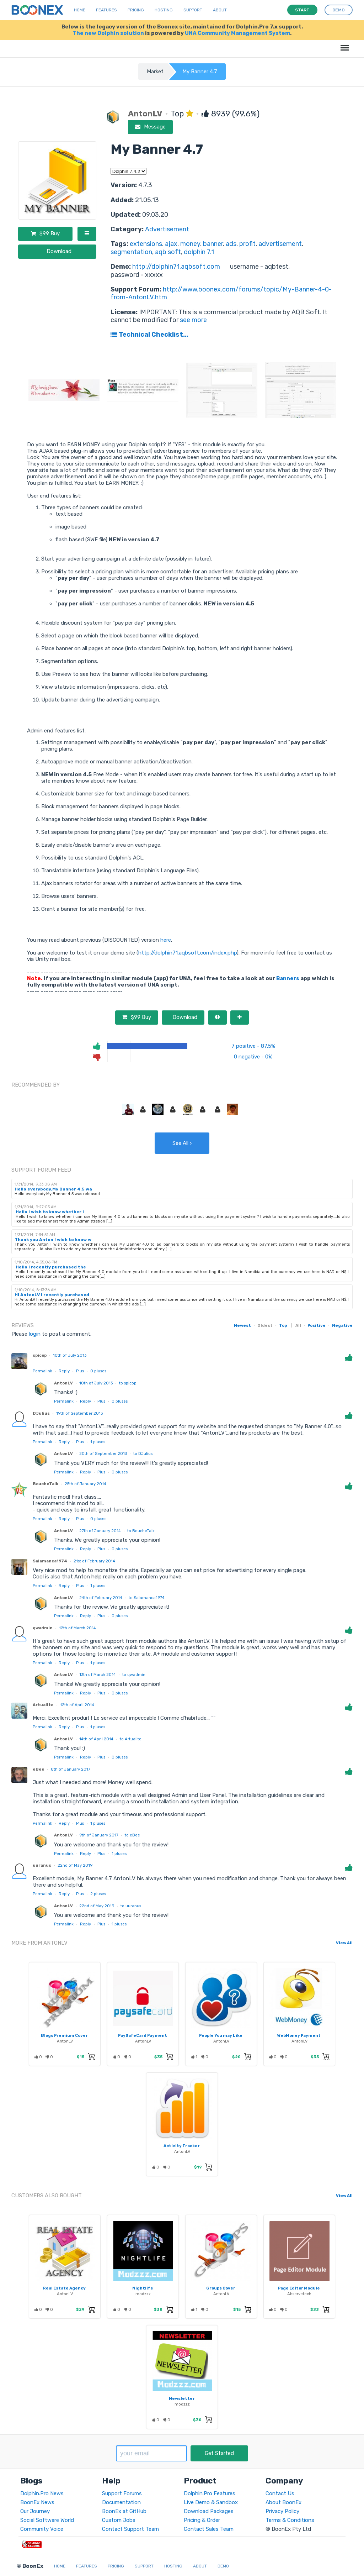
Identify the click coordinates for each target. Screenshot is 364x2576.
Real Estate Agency (64, 2288)
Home (79, 9)
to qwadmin (133, 1674)
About (220, 9)
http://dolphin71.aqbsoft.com (176, 266)
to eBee (132, 1835)
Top (283, 1325)
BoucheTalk (45, 1483)
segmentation (131, 252)
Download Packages (209, 2511)
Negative (342, 1325)
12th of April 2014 (77, 1704)
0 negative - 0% (253, 1056)
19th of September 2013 (79, 1413)
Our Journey (35, 2511)
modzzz (143, 2293)
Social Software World (47, 2520)
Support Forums (122, 2493)
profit (247, 244)
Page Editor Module (299, 2288)
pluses (98, 1370)
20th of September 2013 (103, 1453)
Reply (64, 1370)
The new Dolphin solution (108, 33)
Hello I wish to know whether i (49, 1211)
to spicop (127, 1383)
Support (192, 9)
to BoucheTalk (141, 1530)
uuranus (42, 1865)
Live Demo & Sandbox (211, 2502)
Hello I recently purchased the (50, 1267)
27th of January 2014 (100, 1530)
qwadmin (43, 1627)
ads (231, 244)
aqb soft (168, 252)
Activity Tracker (182, 2145)
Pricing (136, 9)
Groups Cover (220, 2288)
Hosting (164, 9)
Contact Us (280, 2493)
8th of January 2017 (70, 1769)
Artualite (43, 1704)
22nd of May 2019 (75, 1865)
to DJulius (142, 1453)
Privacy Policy (282, 2511)
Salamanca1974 (50, 1560)
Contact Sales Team (209, 2529)
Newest (242, 1325)
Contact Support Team (130, 2529)
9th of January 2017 (98, 1835)
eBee (38, 1769)
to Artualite (130, 1738)
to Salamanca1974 (147, 1597)
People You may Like (220, 2035)
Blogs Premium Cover (64, 2035)
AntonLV (63, 1383)
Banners (287, 978)
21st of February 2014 (94, 1560)
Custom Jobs (118, 2520)
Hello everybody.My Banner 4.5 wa (53, 1189)
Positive (316, 1325)
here (165, 940)
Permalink (42, 1370)
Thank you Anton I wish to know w (53, 1239)
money (190, 244)
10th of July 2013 (69, 1355)
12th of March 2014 (77, 1627)
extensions (146, 244)
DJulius (41, 1413)
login (35, 1334)
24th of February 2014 (100, 1597)
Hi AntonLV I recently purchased (52, 1294)
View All (344, 1942)
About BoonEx (283, 2502)
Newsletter (182, 2398)
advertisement (280, 244)
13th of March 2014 (97, 1674)
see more (192, 320)
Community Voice (41, 2529)
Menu (343, 44)
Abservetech (299, 2293)
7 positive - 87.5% (253, 1046)
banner (213, 244)
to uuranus (131, 1905)
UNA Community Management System (237, 33)
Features (106, 9)
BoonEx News (37, 2502)
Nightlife (142, 2288)
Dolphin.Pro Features (209, 2493)
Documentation (121, 2502)
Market (155, 71)
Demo (223, 2566)
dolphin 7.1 (199, 252)
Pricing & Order (202, 2520)
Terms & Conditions (290, 2520)
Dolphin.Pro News (42, 2493)
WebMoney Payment (299, 2035)
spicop (40, 1355)
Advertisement (167, 229)
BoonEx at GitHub (124, 2511)
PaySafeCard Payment (142, 2035)
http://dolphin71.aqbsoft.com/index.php (187, 953)
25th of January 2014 (85, 1483)
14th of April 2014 (96, 1738)
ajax (171, 244)
